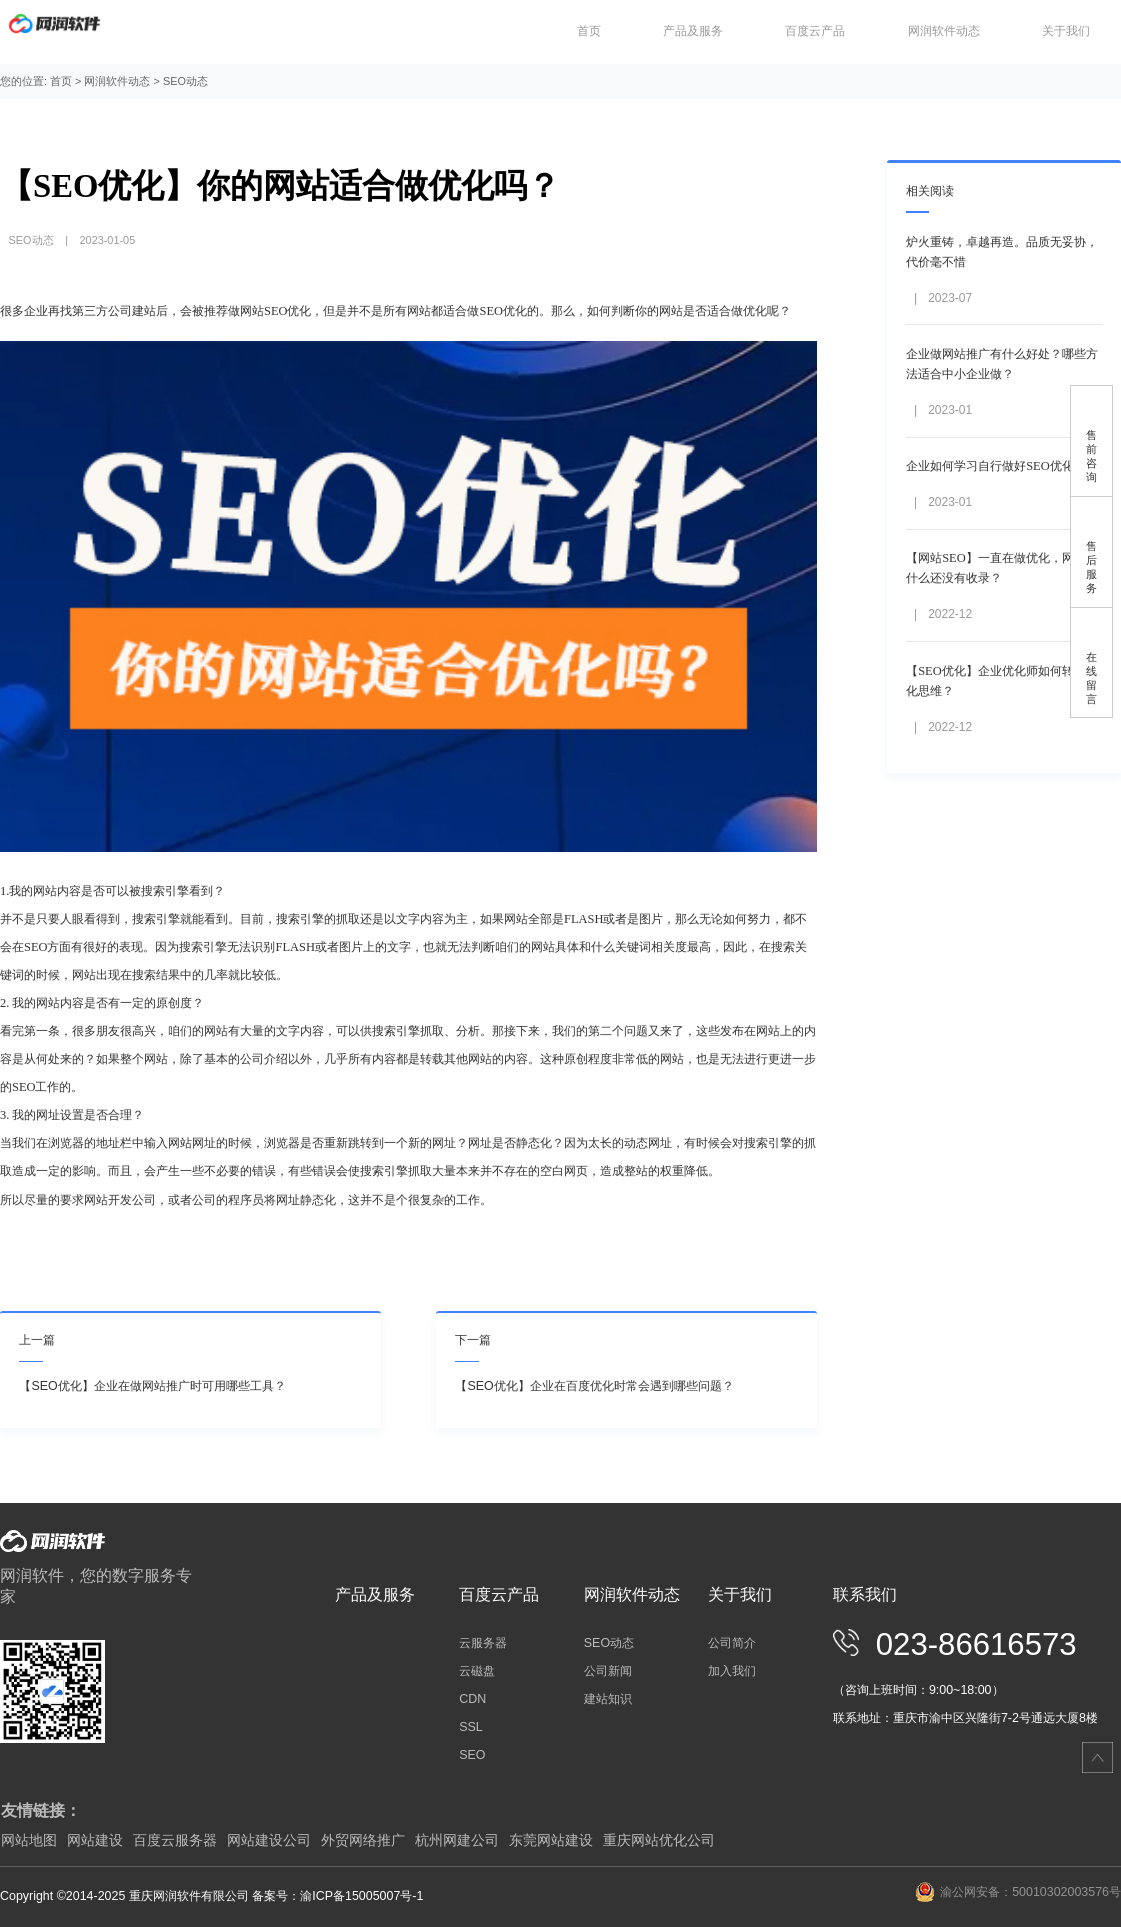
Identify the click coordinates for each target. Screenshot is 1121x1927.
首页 (589, 31)
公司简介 (732, 1643)
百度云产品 (815, 31)
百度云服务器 (175, 1840)
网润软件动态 (944, 31)
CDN (472, 1699)
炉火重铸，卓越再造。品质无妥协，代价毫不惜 (1002, 252)
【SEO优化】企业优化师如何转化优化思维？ (1002, 681)
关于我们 (1066, 31)
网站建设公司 (269, 1840)
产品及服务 (693, 31)
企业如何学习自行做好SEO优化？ (996, 466)
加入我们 (732, 1671)
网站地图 (29, 1840)
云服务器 (483, 1643)
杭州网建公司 (457, 1840)
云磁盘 (477, 1671)
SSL (471, 1727)
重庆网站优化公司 (659, 1840)
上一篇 (37, 1340)
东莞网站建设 (551, 1840)
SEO (472, 1755)
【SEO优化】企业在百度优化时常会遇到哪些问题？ (594, 1386)
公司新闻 (608, 1671)
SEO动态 (185, 81)
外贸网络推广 (363, 1840)
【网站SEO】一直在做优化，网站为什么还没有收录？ (1002, 568)
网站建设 (95, 1840)
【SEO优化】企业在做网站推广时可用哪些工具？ (152, 1386)
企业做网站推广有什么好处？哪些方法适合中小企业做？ (1002, 364)
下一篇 (473, 1340)
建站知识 (608, 1699)
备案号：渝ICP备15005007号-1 (337, 1896)
